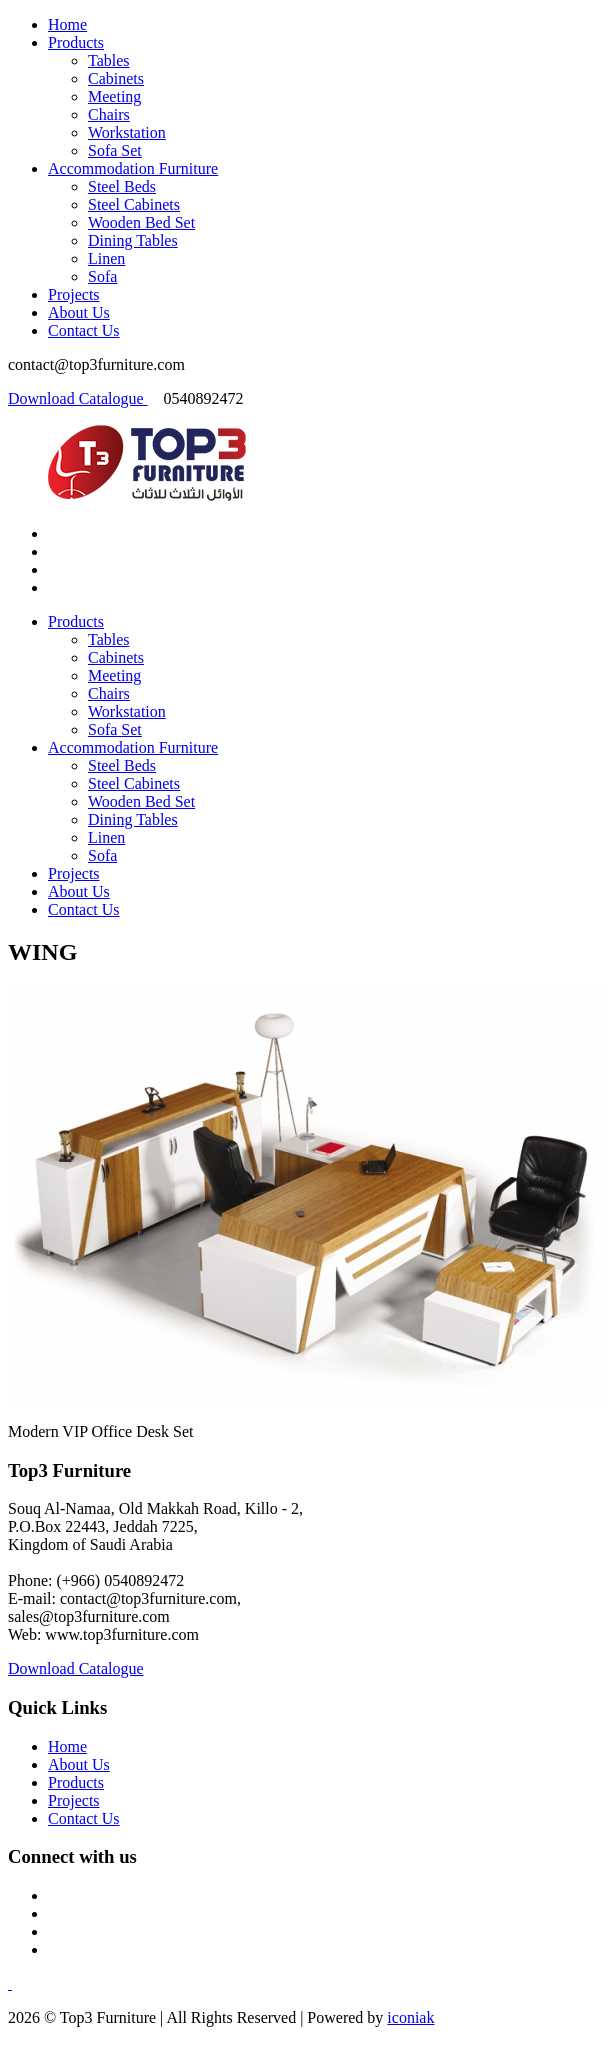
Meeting (114, 96)
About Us (79, 312)
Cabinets (116, 78)
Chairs (109, 114)
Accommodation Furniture (133, 168)
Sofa (102, 276)
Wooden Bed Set (141, 222)
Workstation (127, 132)
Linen (106, 258)
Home (67, 24)
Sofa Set (115, 150)
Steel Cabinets (134, 204)
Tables (109, 60)
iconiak (410, 2017)
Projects (74, 294)
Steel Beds (122, 186)
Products (76, 42)
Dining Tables (133, 240)
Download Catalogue (78, 398)
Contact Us (84, 330)
